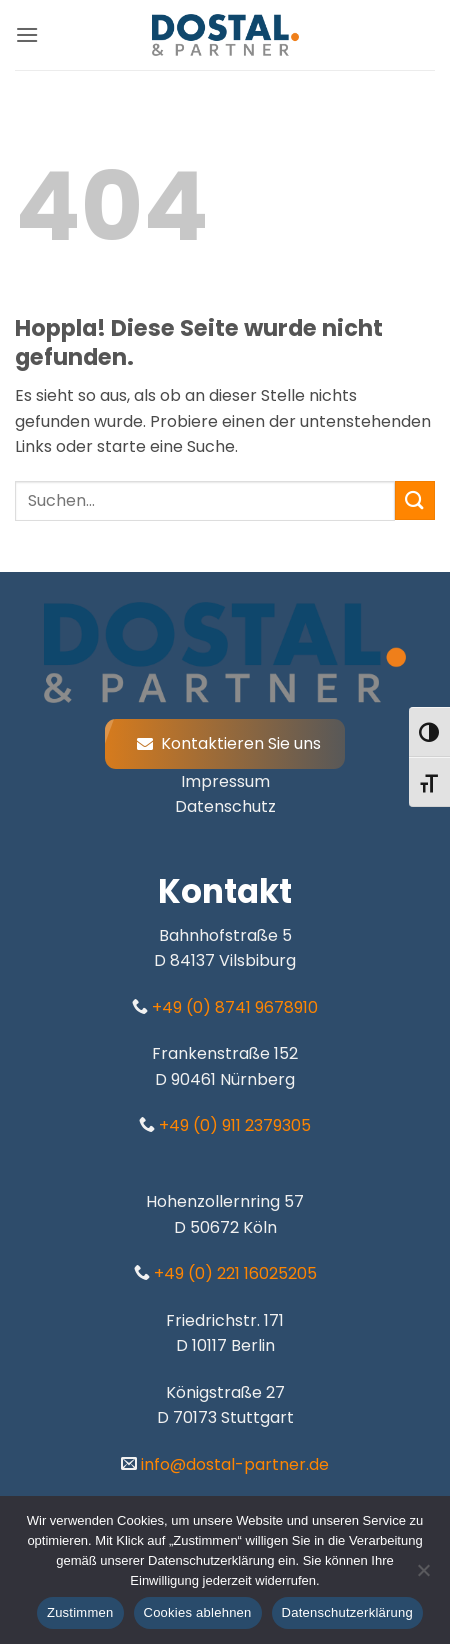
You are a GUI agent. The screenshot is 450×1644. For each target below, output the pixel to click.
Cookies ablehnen (198, 1612)
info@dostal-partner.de (233, 1464)
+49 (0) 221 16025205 (233, 1273)
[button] (27, 34)
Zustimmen (80, 1612)
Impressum (225, 781)
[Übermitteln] (415, 500)
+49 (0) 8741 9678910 (233, 1007)
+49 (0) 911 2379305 (233, 1125)
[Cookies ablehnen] (423, 1576)
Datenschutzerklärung (347, 1612)
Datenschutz (225, 806)
